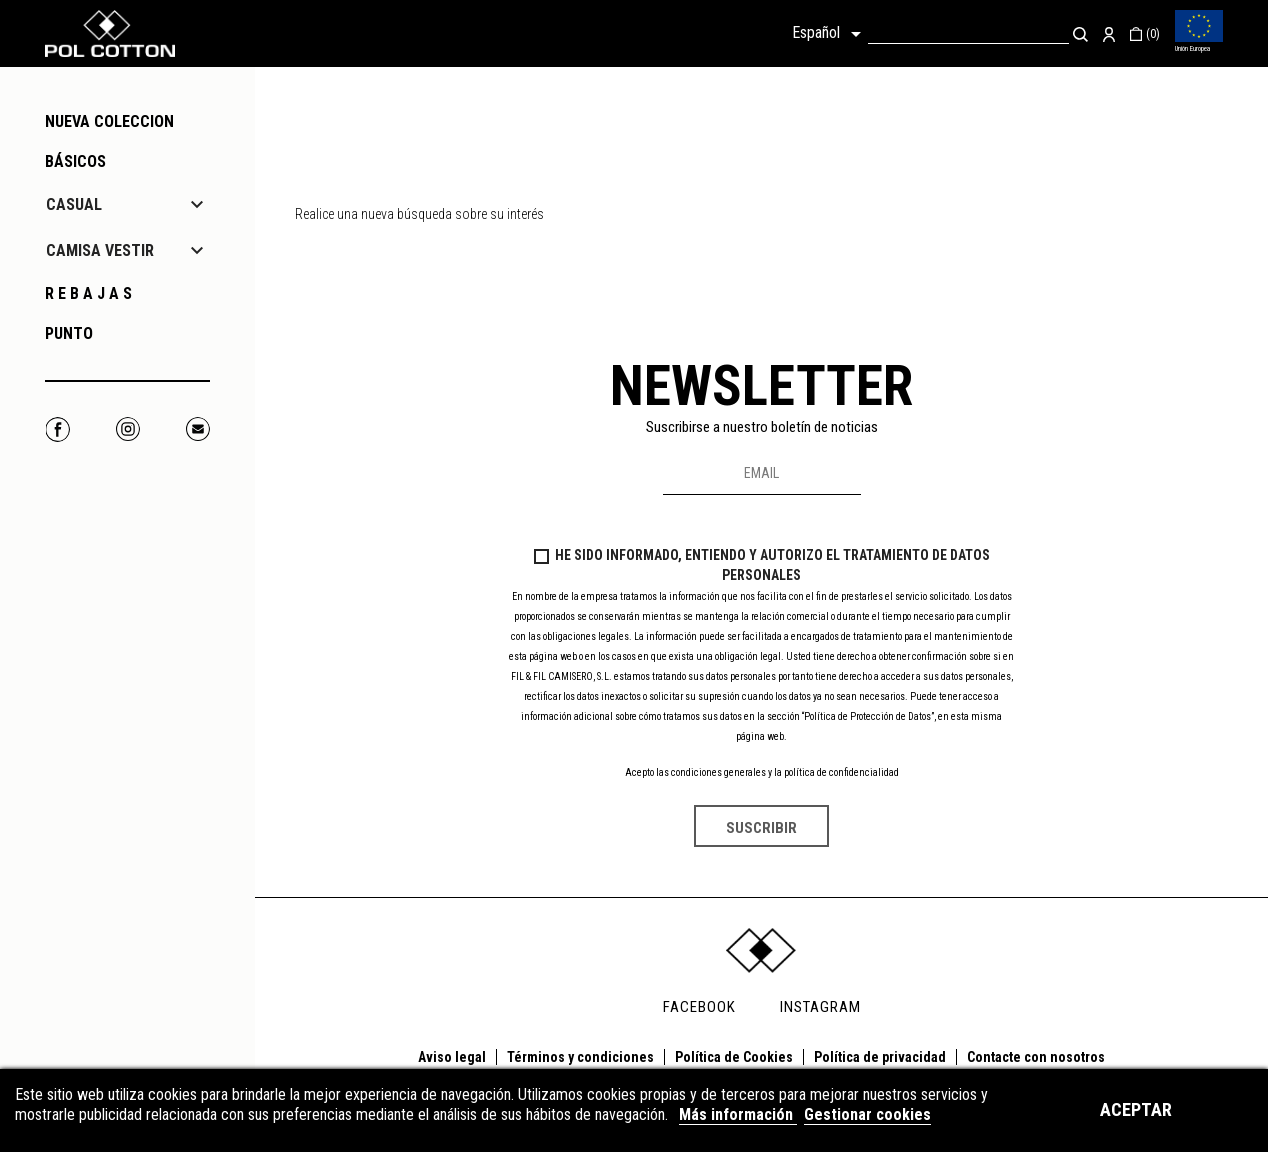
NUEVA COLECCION (109, 121)
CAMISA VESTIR (100, 250)
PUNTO (69, 333)
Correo (197, 429)
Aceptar (1136, 1109)
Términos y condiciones (580, 1057)
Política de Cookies (734, 1057)
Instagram (127, 429)
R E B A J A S (88, 293)
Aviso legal (452, 1057)
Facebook (57, 429)
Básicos (75, 161)
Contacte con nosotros (1036, 1057)
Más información (738, 1114)
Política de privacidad (880, 1057)
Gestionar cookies (867, 1114)
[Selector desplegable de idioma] (830, 34)
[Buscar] (968, 33)
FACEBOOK (699, 1007)
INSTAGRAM (820, 1007)
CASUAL (74, 204)
